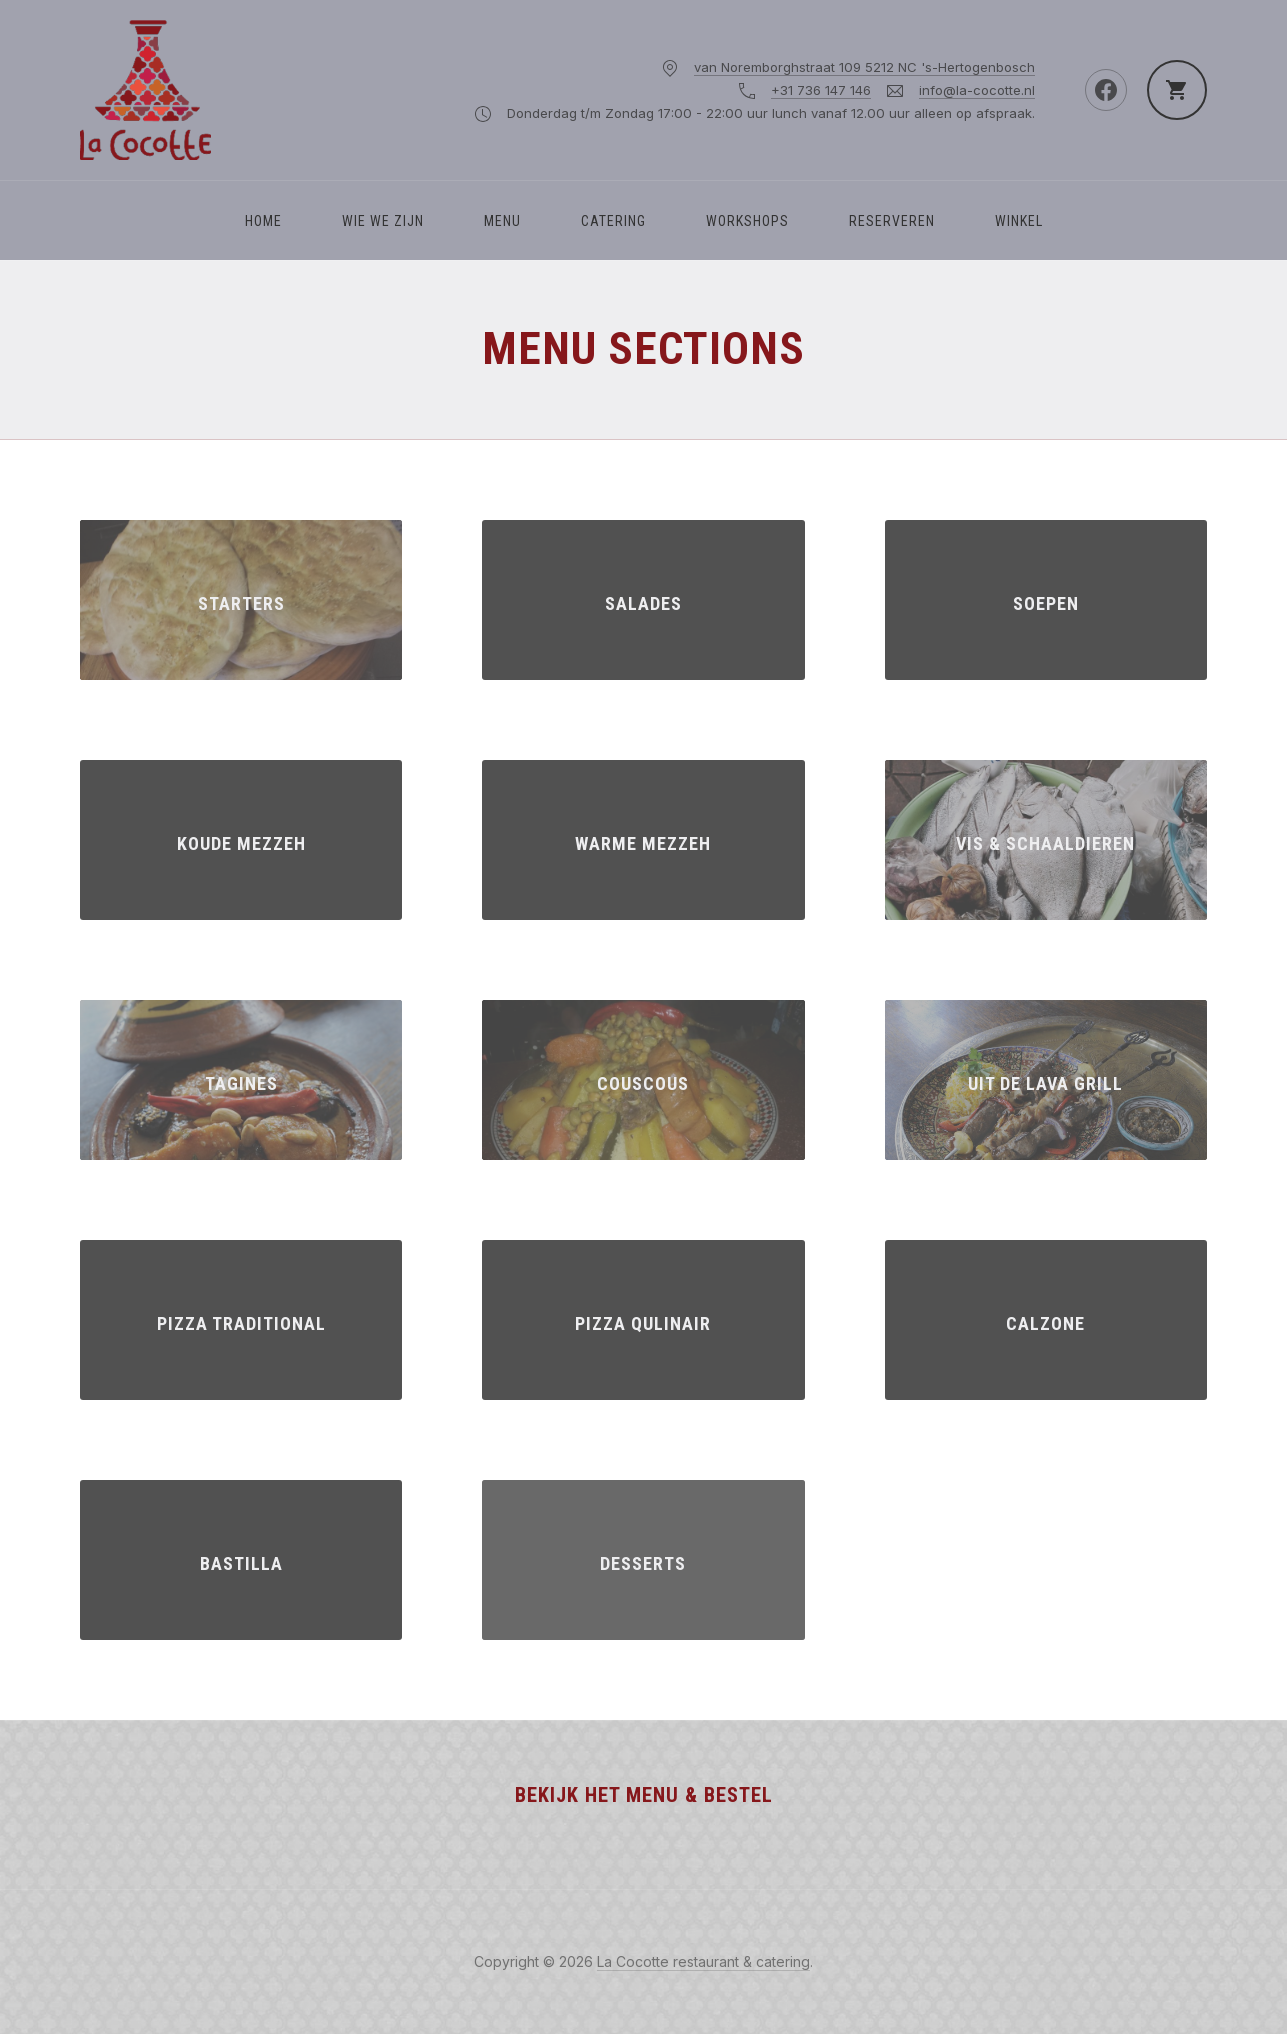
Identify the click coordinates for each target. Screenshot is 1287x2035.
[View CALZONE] (1046, 1320)
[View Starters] (241, 600)
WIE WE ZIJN (383, 221)
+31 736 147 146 (821, 90)
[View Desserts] (643, 1560)
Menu (502, 221)
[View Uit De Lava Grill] (1046, 1080)
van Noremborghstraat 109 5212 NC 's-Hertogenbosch (864, 67)
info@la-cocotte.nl (977, 90)
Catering (613, 221)
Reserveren (892, 221)
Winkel (1019, 221)
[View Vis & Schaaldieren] (1046, 840)
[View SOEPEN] (1046, 600)
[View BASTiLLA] (241, 1560)
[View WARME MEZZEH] (643, 840)
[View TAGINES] (241, 1080)
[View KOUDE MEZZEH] (241, 840)
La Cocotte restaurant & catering (703, 1961)
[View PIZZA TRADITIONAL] (241, 1320)
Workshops (747, 221)
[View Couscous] (643, 1080)
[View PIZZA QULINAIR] (643, 1320)
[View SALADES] (643, 600)
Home (263, 221)
